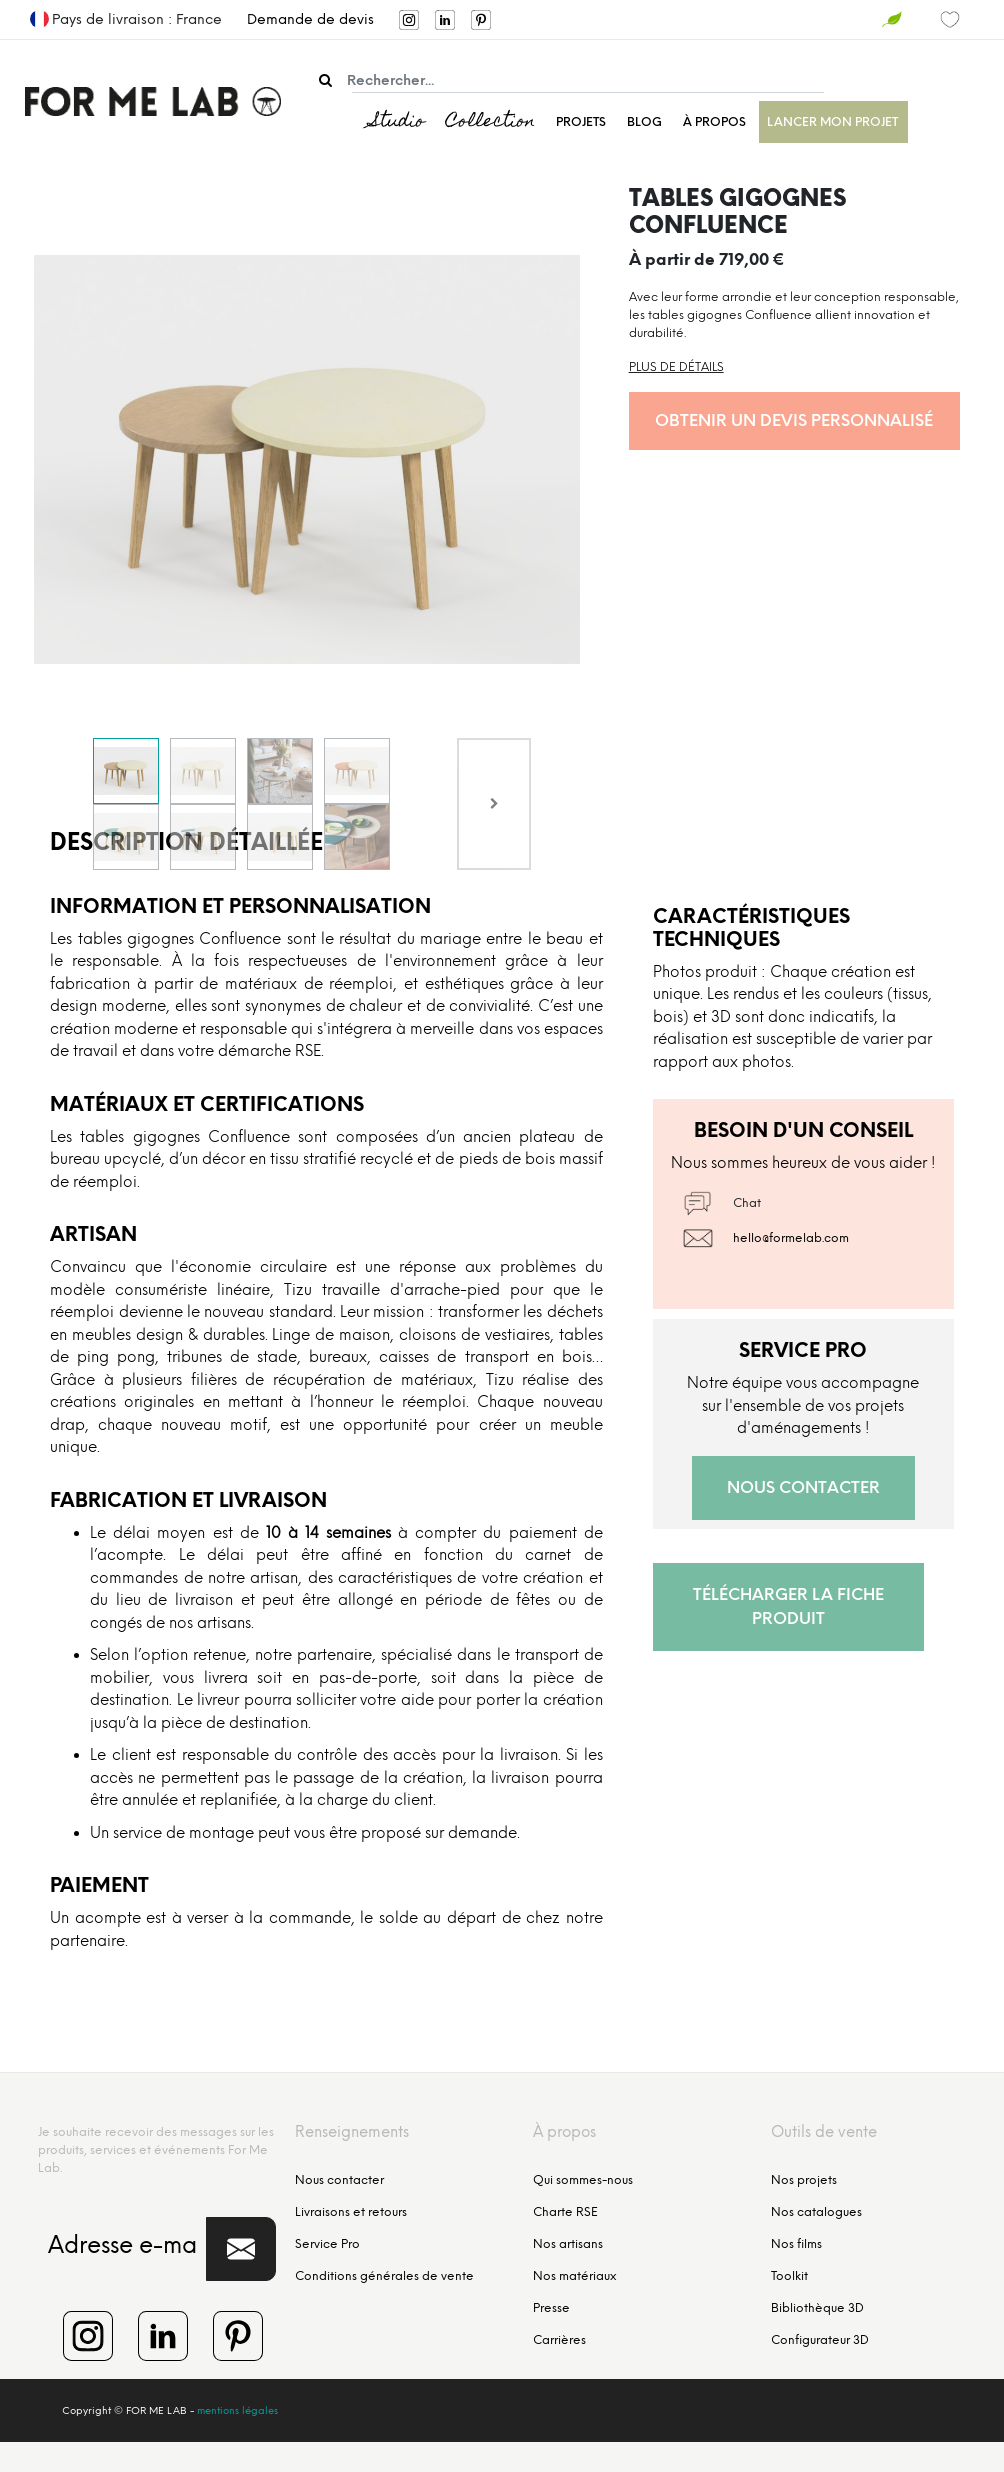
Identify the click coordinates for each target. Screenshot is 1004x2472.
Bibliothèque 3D (817, 2308)
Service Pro (327, 2244)
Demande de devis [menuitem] (310, 19)
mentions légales (237, 2410)
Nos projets (804, 2180)
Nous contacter (339, 2180)
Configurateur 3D (820, 2340)
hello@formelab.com (791, 1238)
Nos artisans (568, 2244)
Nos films (796, 2244)
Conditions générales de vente (384, 2276)
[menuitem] (252, 20)
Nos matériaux (574, 2276)
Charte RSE (565, 2212)
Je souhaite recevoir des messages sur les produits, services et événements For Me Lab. (156, 2150)
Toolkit (789, 2276)
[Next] (494, 804)
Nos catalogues (816, 2212)
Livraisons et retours (351, 2212)
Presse (551, 2308)
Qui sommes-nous (583, 2180)
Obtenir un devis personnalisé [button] (794, 420)
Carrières (559, 2340)
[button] (241, 2249)
